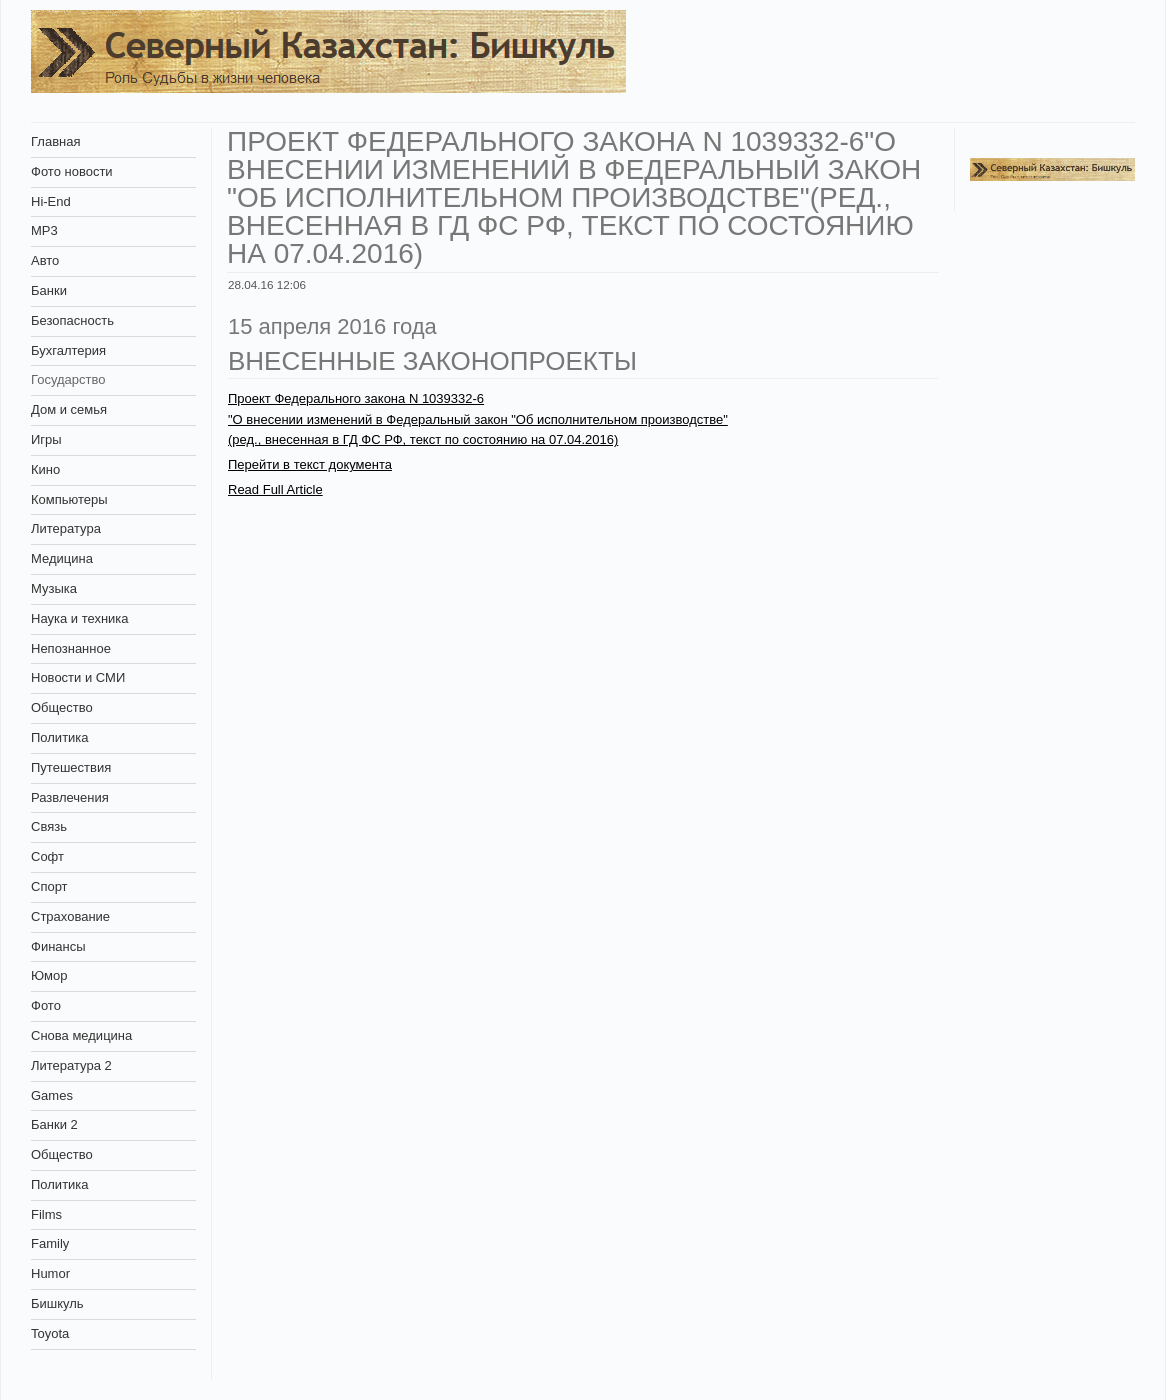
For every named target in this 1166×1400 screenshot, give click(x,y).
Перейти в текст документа (310, 464)
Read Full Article (275, 489)
